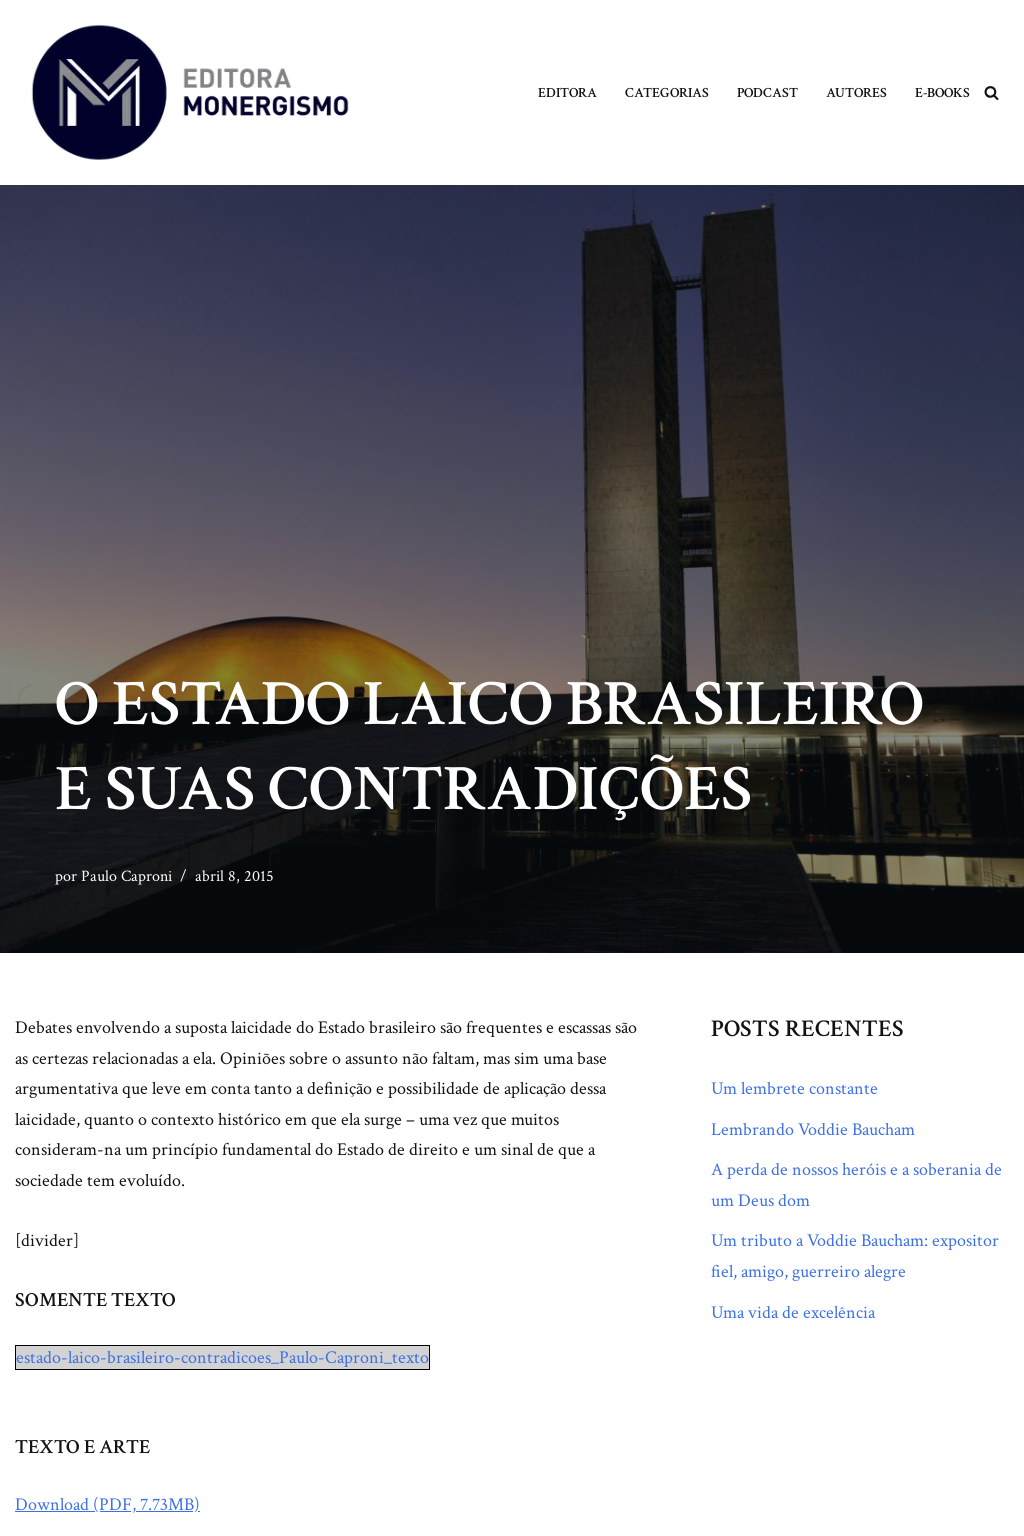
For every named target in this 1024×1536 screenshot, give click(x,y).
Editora (567, 92)
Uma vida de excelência (793, 1312)
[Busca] (991, 92)
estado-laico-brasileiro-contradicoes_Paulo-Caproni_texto (222, 1357)
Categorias (667, 92)
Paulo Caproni (126, 876)
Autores (856, 92)
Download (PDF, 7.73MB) (107, 1504)
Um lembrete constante (794, 1088)
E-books (942, 92)
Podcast (767, 92)
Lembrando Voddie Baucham (813, 1129)
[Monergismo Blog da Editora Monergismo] (190, 92)
